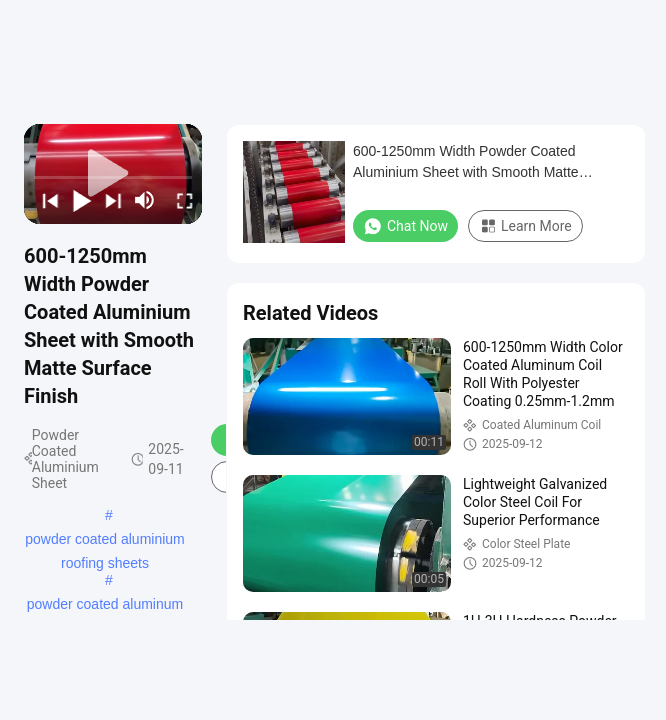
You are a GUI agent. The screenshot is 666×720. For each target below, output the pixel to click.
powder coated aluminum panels (105, 606)
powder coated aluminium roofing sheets (105, 541)
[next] (109, 200)
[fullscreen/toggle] (181, 200)
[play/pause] (78, 200)
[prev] (46, 200)
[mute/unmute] (145, 200)
